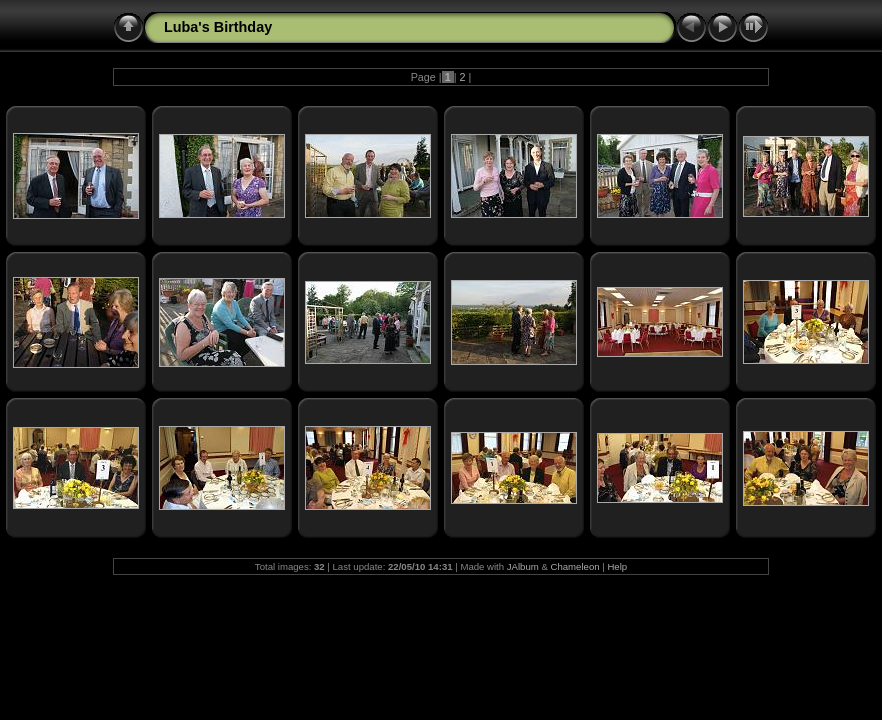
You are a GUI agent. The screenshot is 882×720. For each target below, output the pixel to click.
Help (617, 566)
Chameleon (575, 566)
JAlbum (523, 566)
